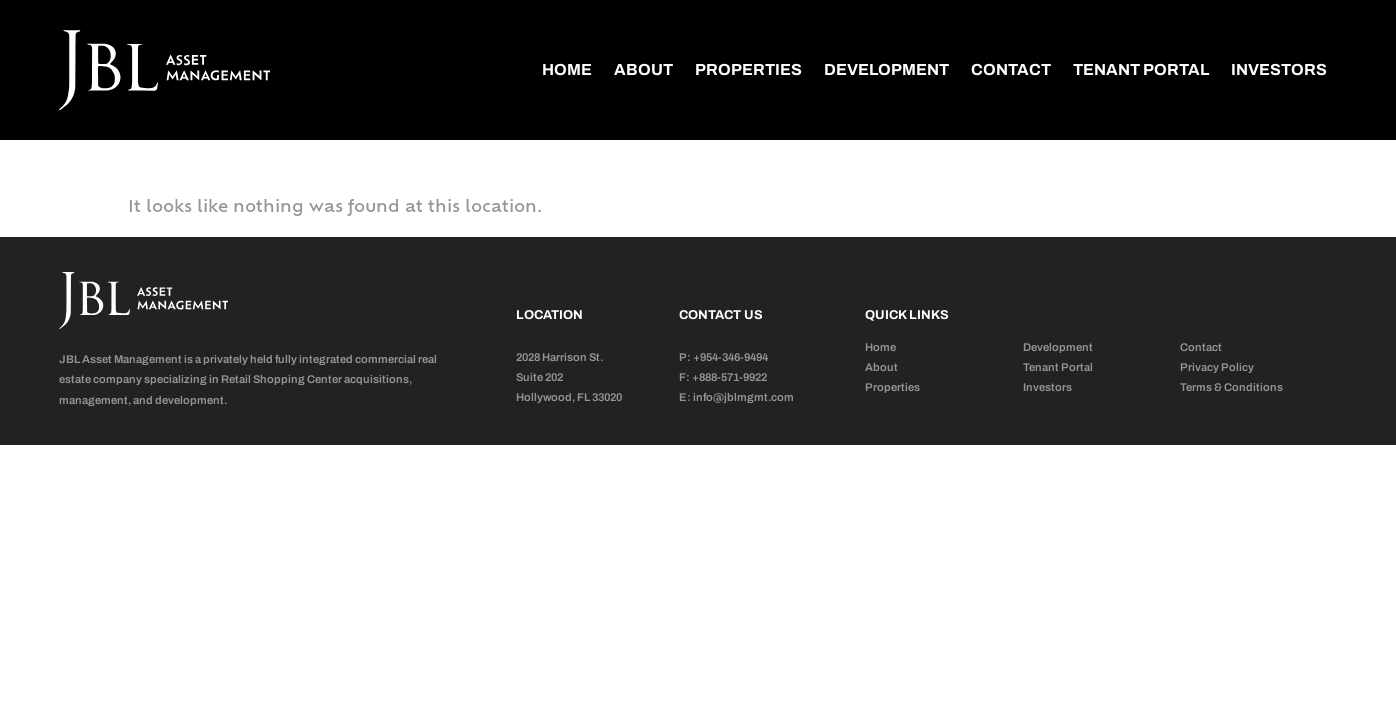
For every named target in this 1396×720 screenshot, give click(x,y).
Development (886, 69)
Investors (1279, 69)
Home (567, 69)
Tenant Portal (1141, 69)
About (643, 69)
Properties (748, 69)
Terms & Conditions (1231, 387)
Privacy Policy (1217, 367)
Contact (1011, 69)
